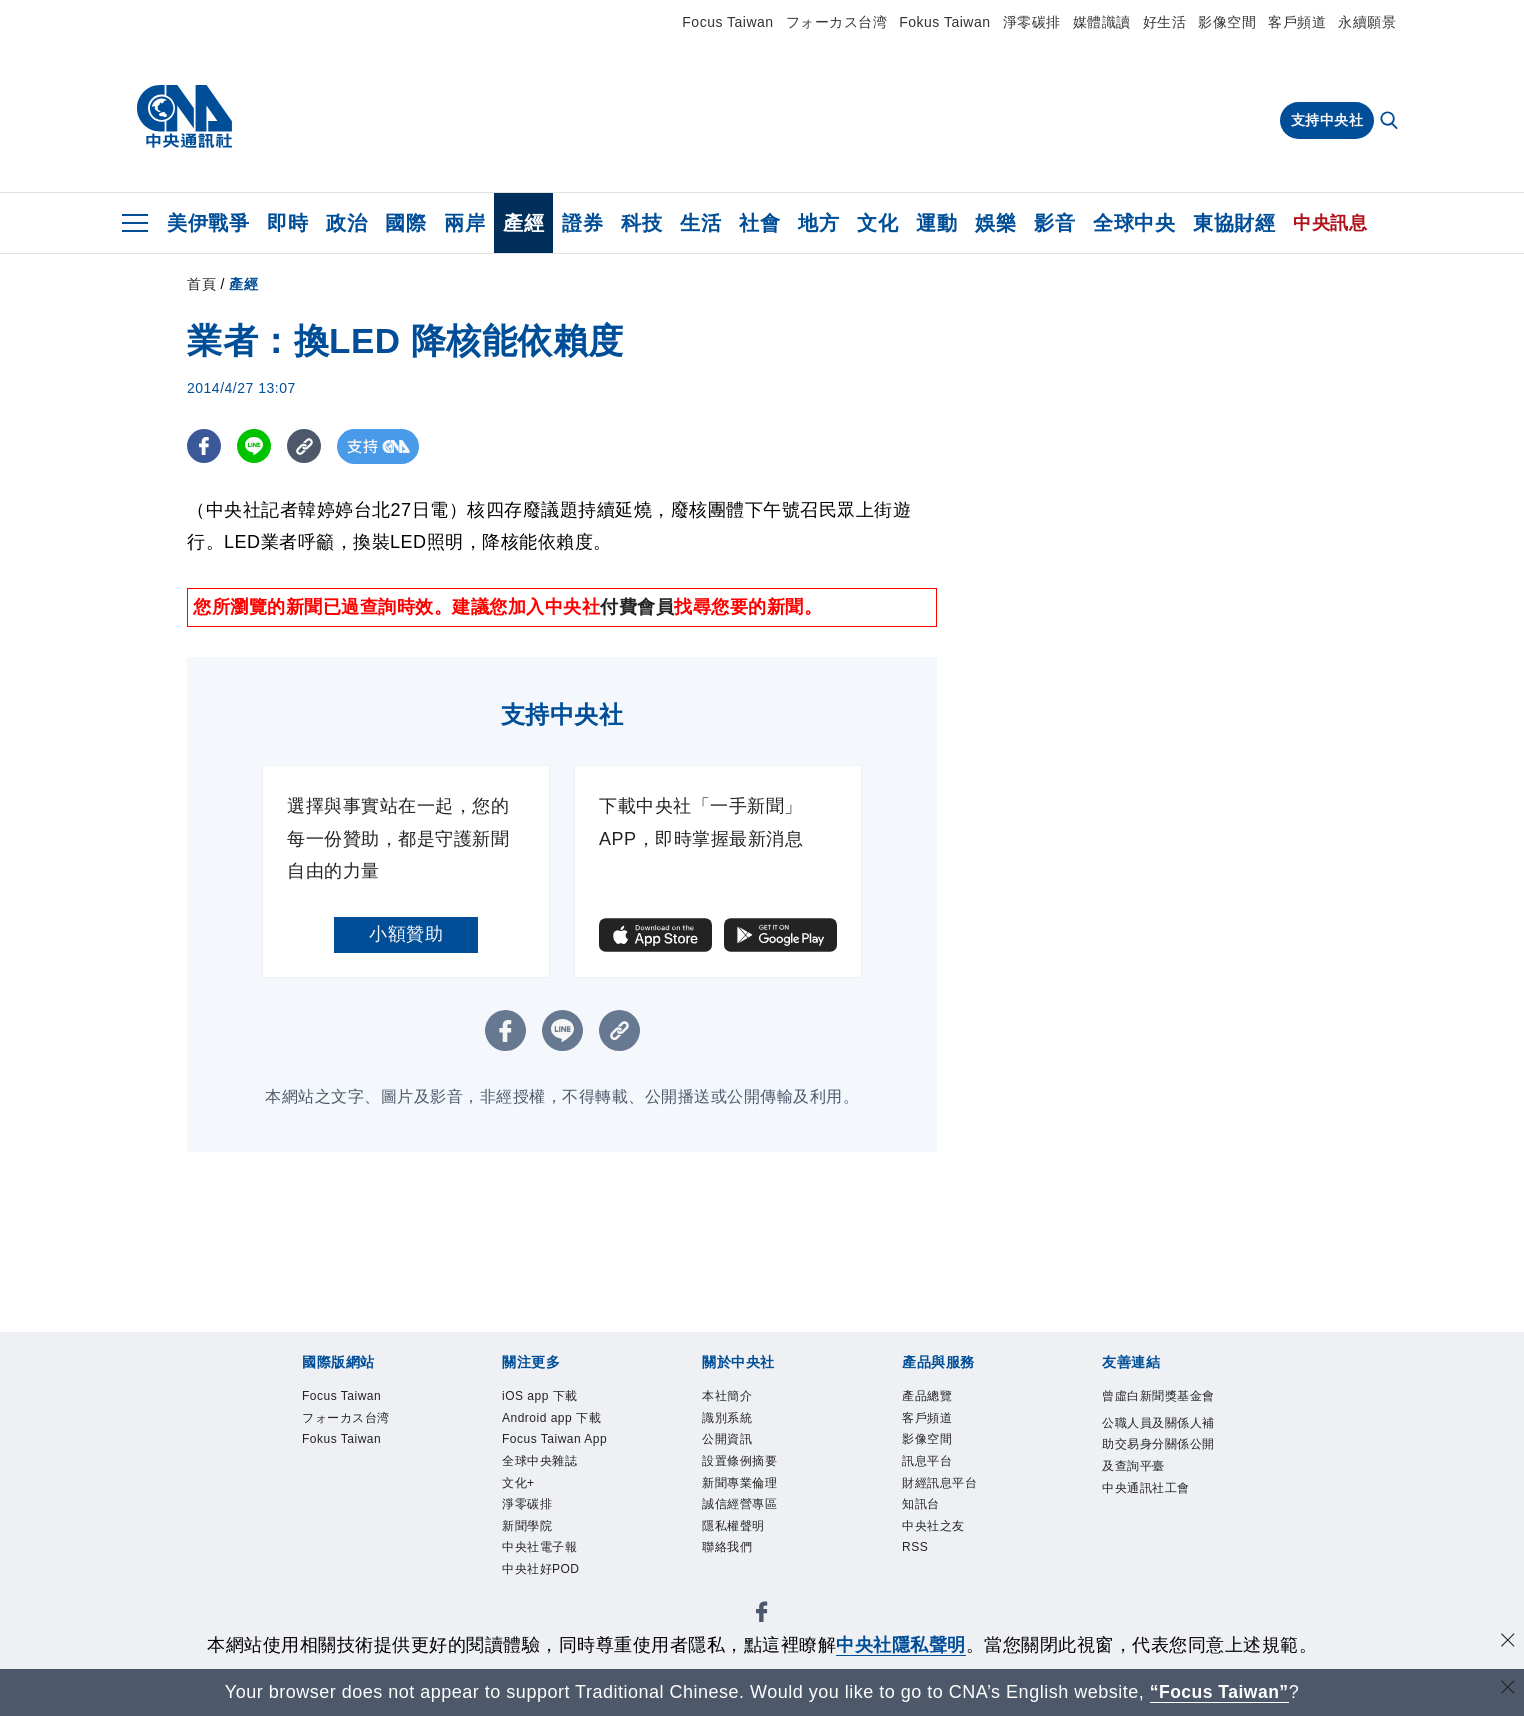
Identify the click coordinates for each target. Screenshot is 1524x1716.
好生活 (1165, 22)
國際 (405, 223)
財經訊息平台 (939, 1483)
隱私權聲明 (733, 1526)
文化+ (518, 1483)
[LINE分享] (255, 446)
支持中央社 (1327, 120)
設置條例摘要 (739, 1461)
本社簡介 (727, 1396)
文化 (877, 223)
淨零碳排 (1032, 22)
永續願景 (1367, 22)
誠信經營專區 (739, 1504)
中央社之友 (933, 1526)
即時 (287, 223)
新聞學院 (527, 1526)
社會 (759, 223)
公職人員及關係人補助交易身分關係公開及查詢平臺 (1158, 1444)
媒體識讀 (1102, 22)
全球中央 (1134, 223)
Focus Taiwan (727, 22)
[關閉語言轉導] (1507, 1689)
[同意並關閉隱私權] (1507, 1642)
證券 (582, 223)
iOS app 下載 (540, 1396)
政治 (346, 223)
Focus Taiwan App (554, 1439)
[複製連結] (306, 446)
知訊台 (921, 1504)
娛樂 (995, 223)
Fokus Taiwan (944, 22)
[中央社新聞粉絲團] (762, 1615)
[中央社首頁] (184, 117)
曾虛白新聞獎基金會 (1158, 1396)
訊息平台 (927, 1461)
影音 (1054, 223)
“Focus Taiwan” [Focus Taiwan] (1219, 1692)
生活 (700, 223)
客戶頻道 (1297, 22)
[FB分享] (204, 446)
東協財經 (1234, 223)
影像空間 (1227, 22)
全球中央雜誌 (539, 1461)
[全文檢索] (1391, 122)
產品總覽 (927, 1396)
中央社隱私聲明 (901, 1645)
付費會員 (637, 607)
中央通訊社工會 (1146, 1488)
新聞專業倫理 (739, 1483)
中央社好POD (541, 1569)
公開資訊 (727, 1439)
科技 (641, 223)
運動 (936, 223)
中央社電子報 (539, 1547)
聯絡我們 (727, 1547)
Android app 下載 (551, 1418)
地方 (818, 223)
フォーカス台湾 (837, 22)
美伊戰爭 (208, 223)
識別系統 (727, 1418)
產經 (523, 223)
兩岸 (464, 223)
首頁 (201, 284)
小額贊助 (406, 934)
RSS (915, 1547)
